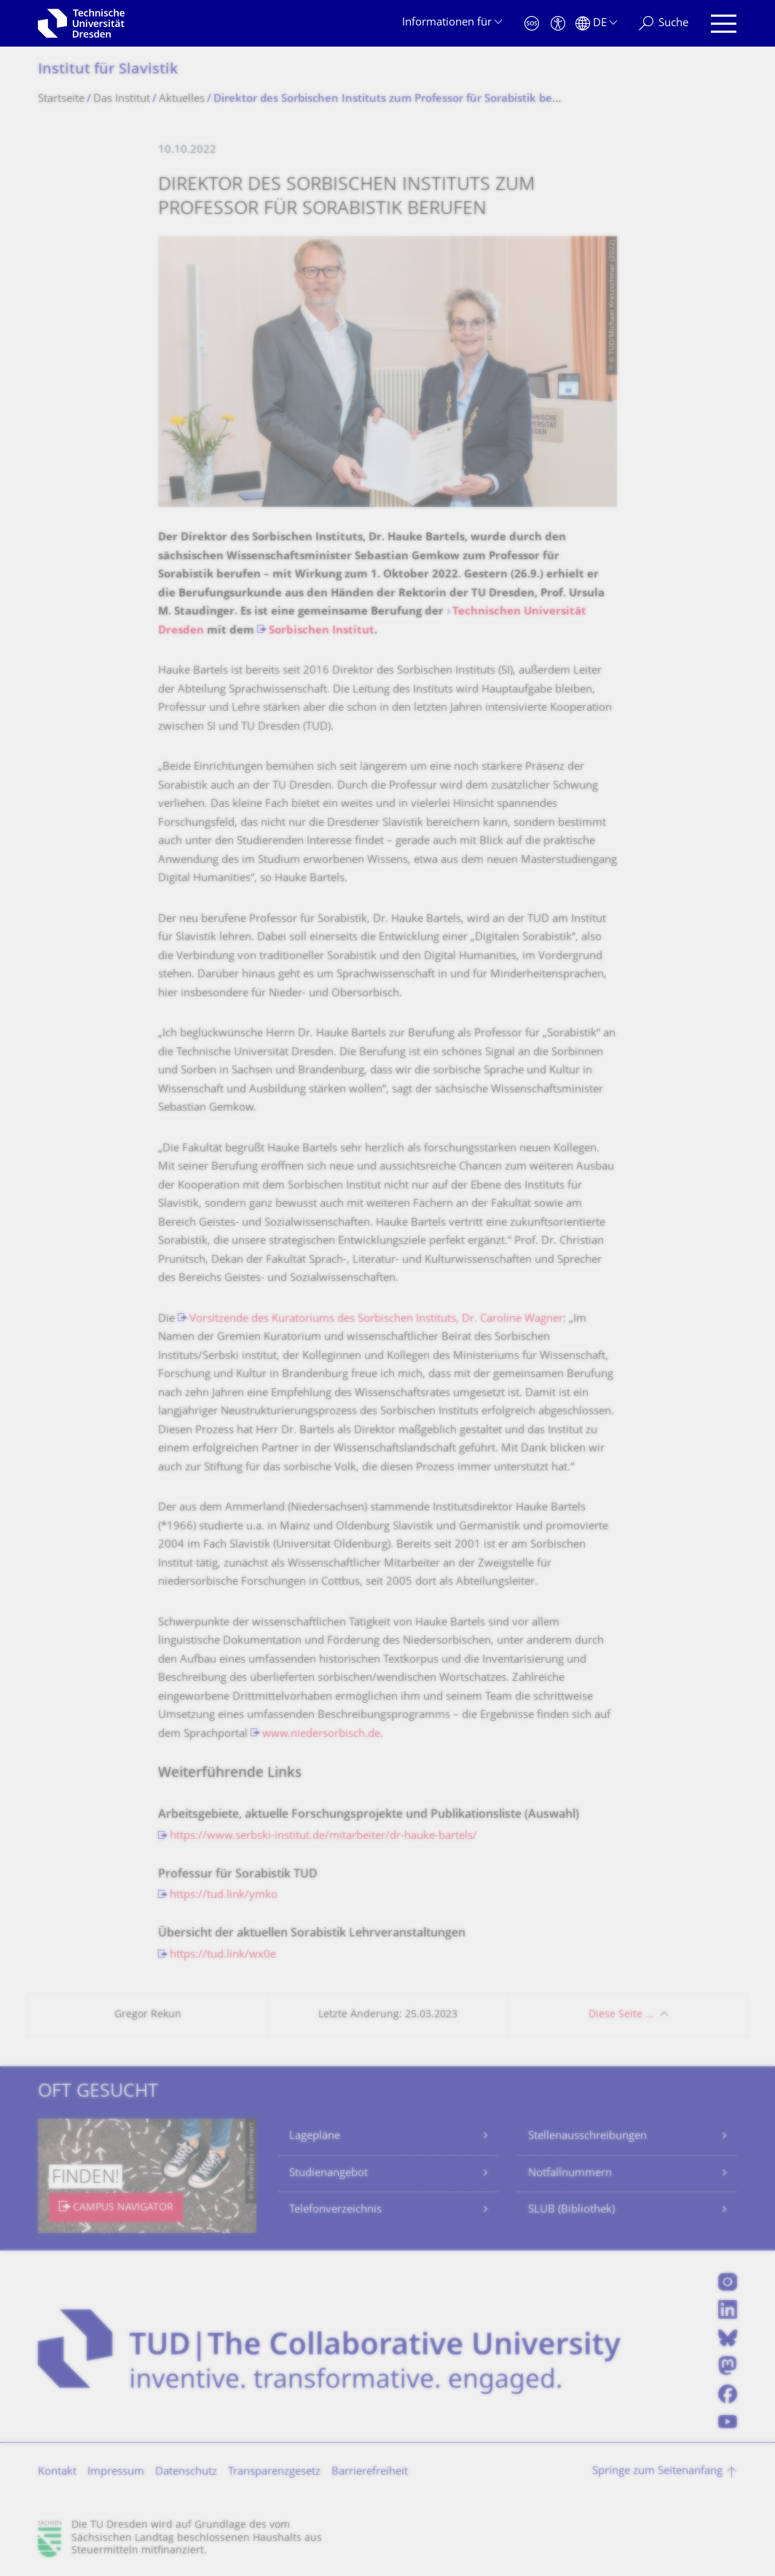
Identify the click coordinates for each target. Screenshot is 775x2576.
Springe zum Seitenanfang (657, 2471)
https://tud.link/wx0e (223, 1955)
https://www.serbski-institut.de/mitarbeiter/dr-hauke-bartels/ (323, 1836)
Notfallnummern (570, 2173)
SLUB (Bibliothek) (571, 2210)
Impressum (115, 2472)
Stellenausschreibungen (587, 2136)
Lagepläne (314, 2136)
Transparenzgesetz (274, 2472)
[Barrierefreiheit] (558, 24)
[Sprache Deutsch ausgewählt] (596, 24)
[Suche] (663, 24)
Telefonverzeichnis (335, 2210)
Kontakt (57, 2472)
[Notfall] (532, 24)
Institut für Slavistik (108, 70)
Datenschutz (186, 2472)
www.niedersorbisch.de (321, 1734)
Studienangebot (328, 2173)
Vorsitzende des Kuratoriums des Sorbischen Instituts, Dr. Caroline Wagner (376, 1319)
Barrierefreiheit (369, 2472)
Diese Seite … (621, 2015)
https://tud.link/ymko (224, 1895)
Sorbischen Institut (321, 631)
